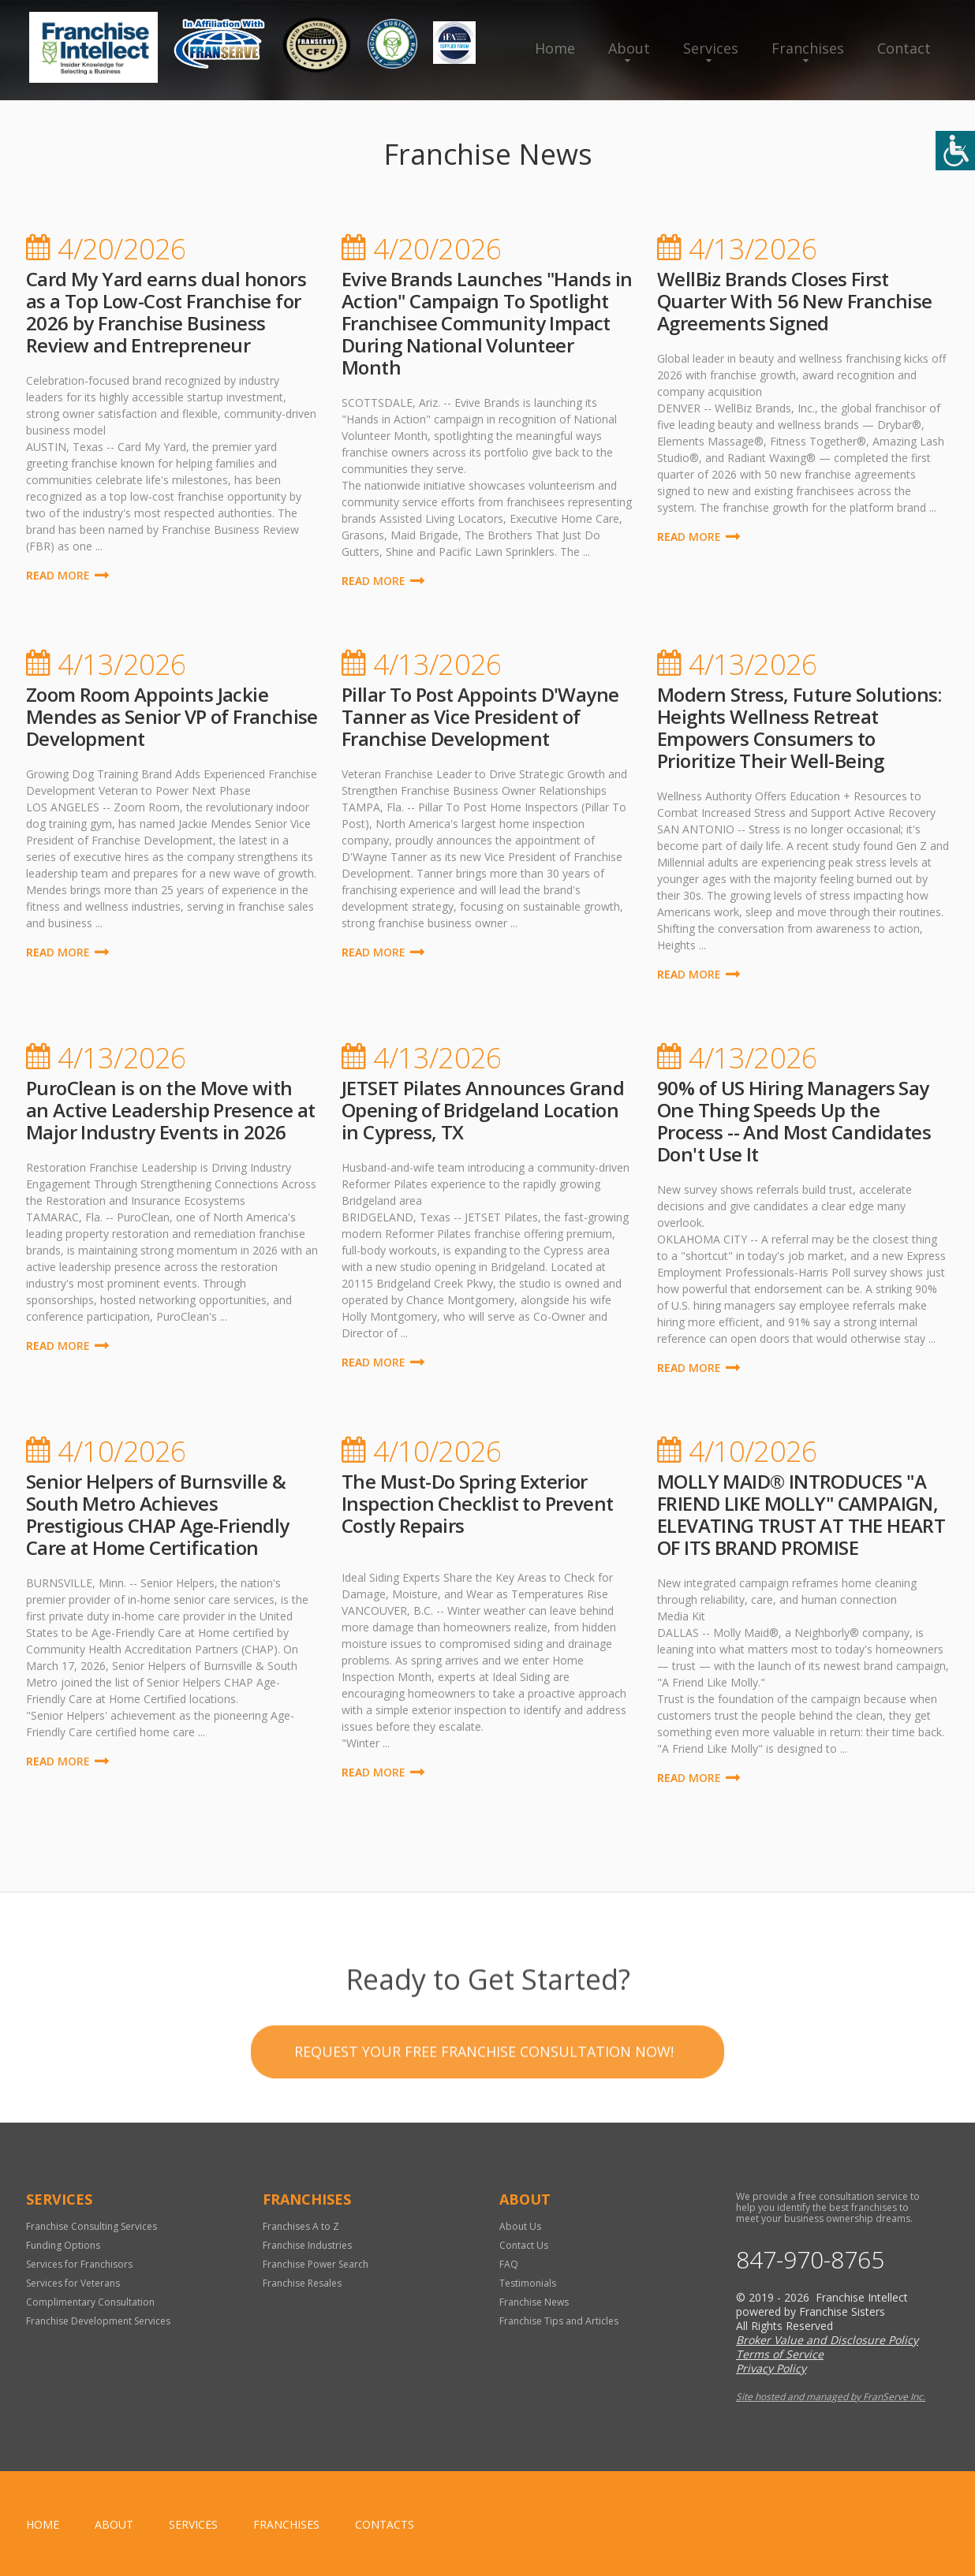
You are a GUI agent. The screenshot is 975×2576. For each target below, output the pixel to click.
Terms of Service (780, 2354)
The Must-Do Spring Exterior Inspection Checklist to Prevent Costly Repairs (477, 1503)
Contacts (384, 2524)
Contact (904, 48)
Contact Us (523, 2245)
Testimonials (527, 2283)
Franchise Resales (302, 2283)
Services (710, 48)
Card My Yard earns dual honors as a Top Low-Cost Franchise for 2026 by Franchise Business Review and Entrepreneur (166, 312)
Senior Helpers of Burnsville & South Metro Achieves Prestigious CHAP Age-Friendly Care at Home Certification (158, 1514)
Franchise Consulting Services (91, 2226)
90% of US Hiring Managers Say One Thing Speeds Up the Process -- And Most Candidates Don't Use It (794, 1121)
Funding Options (63, 2245)
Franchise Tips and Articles (558, 2321)
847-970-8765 (810, 2260)
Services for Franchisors (79, 2264)
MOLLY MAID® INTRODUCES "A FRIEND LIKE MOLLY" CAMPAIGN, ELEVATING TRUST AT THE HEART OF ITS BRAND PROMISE (801, 1514)
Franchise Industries (307, 2245)
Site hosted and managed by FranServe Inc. (830, 2396)
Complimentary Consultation (90, 2302)
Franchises (807, 48)
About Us (520, 2226)
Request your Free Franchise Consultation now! (484, 2105)
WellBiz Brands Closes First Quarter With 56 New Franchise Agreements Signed (794, 301)
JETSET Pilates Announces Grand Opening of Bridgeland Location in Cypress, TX (483, 1110)
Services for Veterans (73, 2283)
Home (555, 48)
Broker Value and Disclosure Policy (827, 2339)
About (629, 48)
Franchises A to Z (301, 2226)
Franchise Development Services (98, 2321)
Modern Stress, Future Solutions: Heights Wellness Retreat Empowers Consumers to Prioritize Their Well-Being (799, 727)
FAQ (508, 2264)
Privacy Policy (771, 2368)
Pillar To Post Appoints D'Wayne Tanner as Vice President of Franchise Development (480, 716)
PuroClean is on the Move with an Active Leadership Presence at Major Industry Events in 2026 (171, 1110)
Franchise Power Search (315, 2264)
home (42, 2524)
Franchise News (534, 2302)
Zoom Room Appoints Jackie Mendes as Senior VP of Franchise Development (172, 716)
